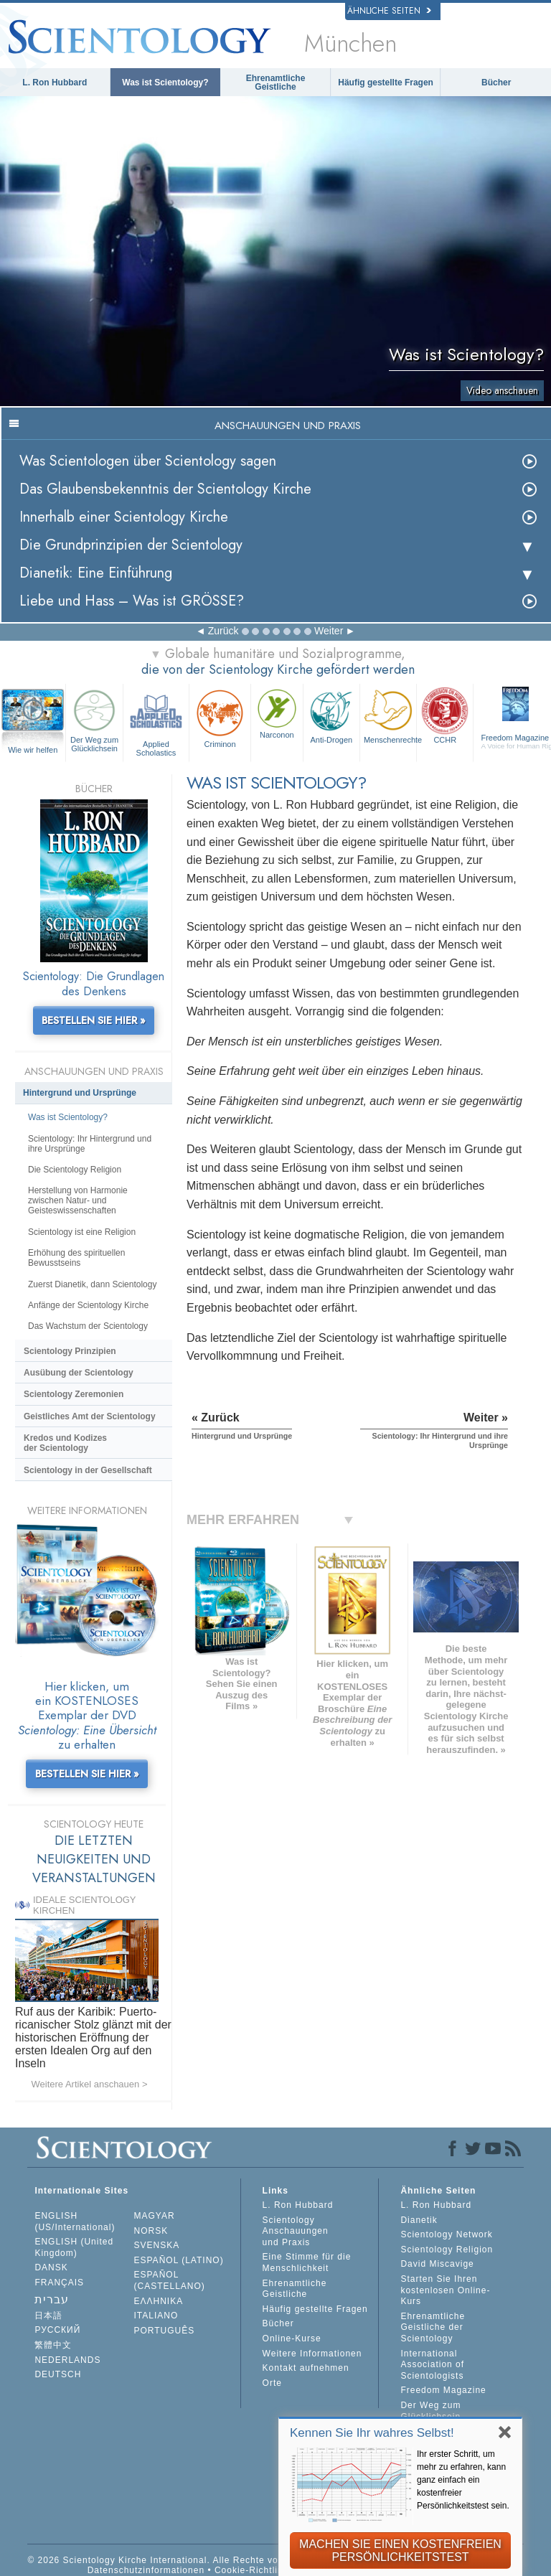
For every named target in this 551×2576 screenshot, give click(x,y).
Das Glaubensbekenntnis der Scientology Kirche (165, 489)
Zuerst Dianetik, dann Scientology (92, 1284)
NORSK (151, 2231)
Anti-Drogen (331, 714)
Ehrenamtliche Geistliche (276, 82)
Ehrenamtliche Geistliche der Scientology (432, 2327)
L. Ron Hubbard (54, 82)
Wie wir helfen (32, 750)
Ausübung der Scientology (78, 1373)
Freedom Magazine (443, 2390)
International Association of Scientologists (432, 2365)
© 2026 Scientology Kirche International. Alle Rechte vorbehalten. (175, 2560)
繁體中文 (53, 2345)
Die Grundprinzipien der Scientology (130, 545)
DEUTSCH (57, 2374)
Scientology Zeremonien (73, 1394)
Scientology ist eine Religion (82, 1232)
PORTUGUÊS (164, 2331)
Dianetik (418, 2220)
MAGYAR (154, 2216)
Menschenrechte (390, 714)
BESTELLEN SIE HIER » (94, 1020)
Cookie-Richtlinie (253, 2570)
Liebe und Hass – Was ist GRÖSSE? (131, 601)
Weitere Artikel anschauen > (90, 2084)
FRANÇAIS (59, 2282)
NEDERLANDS (67, 2360)
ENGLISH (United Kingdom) (73, 2247)
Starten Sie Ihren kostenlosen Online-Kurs (445, 2290)
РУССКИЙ (57, 2330)
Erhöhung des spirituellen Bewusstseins (76, 1258)
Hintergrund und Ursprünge (79, 1093)
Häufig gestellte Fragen (385, 82)
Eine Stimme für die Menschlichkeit (307, 2262)
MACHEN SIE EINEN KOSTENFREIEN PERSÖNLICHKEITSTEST (400, 2550)
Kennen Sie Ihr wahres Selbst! (372, 2433)
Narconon (277, 712)
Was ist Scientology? (165, 82)
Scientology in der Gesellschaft (88, 1470)
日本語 (48, 2316)
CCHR (444, 714)
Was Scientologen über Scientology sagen (147, 461)
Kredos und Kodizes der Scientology (65, 1443)
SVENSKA (157, 2245)
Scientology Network (446, 2234)
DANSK (50, 2267)
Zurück (223, 630)
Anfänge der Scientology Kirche (88, 1305)
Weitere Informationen (312, 2354)
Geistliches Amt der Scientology (90, 1416)
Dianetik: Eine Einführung (95, 573)
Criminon (220, 717)
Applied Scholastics (156, 721)
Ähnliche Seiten (389, 10)
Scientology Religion (446, 2249)
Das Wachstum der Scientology (88, 1326)
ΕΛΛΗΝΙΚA (159, 2301)
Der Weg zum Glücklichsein (94, 719)
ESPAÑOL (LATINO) (179, 2260)
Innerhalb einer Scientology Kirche (123, 517)
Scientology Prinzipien (70, 1351)
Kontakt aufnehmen (306, 2368)
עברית (51, 2299)
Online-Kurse (292, 2338)
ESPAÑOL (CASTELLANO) (169, 2280)
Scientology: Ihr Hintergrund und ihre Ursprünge (89, 1144)
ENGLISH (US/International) (74, 2221)
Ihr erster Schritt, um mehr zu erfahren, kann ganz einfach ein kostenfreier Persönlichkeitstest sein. (463, 2480)
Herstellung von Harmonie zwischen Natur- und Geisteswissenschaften (78, 1200)
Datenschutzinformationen (146, 2570)
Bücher (496, 82)
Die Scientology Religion (74, 1170)
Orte (272, 2383)
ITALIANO (156, 2316)
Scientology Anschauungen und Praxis (296, 2231)
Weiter (328, 630)
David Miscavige (437, 2264)
